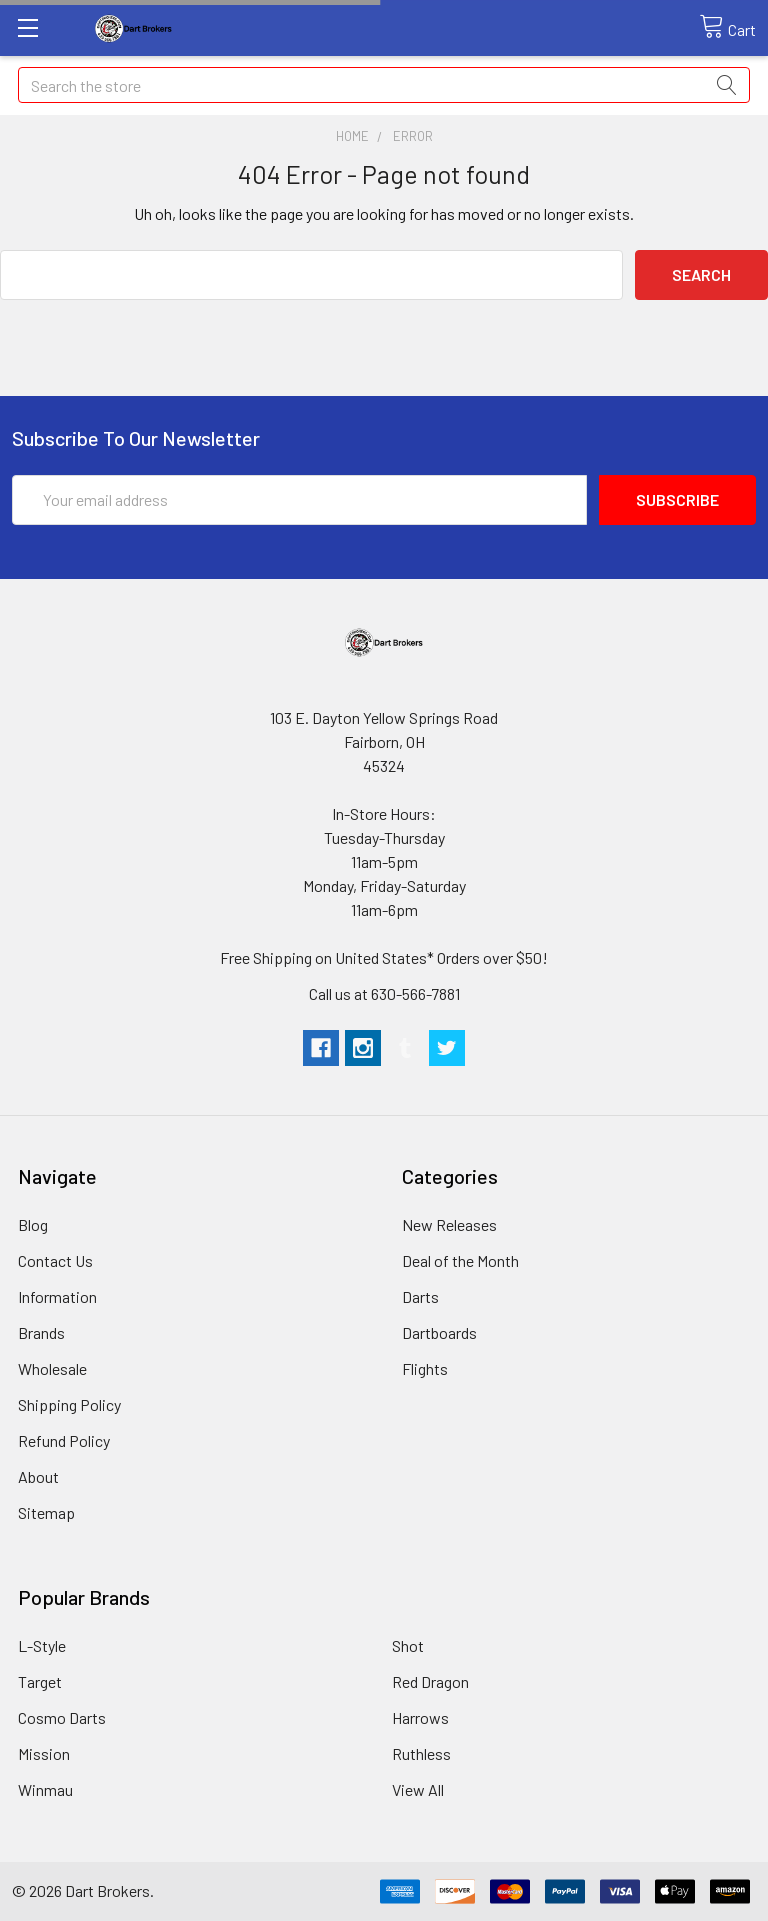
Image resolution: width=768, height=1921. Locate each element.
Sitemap (46, 1512)
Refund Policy (64, 1440)
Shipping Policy (69, 1404)
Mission (44, 1753)
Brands (41, 1332)
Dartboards (439, 1332)
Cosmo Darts (62, 1717)
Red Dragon (430, 1681)
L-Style (42, 1645)
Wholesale (52, 1368)
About (38, 1476)
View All (418, 1789)
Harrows (420, 1717)
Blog (33, 1224)
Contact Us (55, 1260)
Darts (420, 1296)
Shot (408, 1645)
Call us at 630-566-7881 (384, 993)
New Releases (449, 1224)
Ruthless (421, 1753)
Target (40, 1681)
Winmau (45, 1789)
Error (413, 136)
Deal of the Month (460, 1260)
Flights (425, 1368)
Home (352, 136)
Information (57, 1296)
